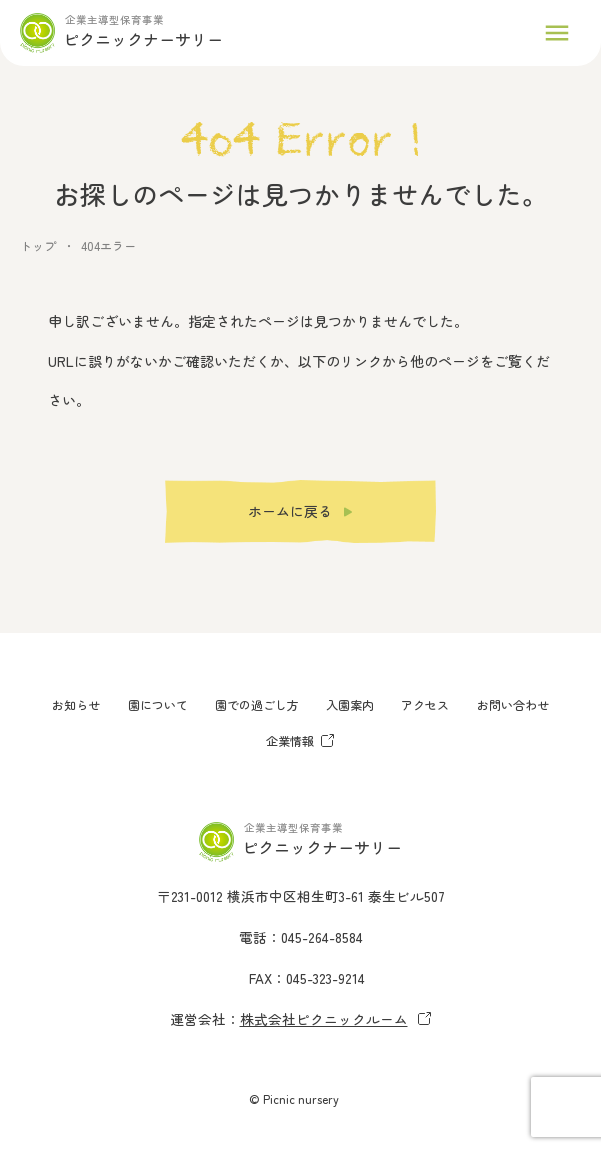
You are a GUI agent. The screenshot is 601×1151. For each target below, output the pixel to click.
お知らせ (76, 704)
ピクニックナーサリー (143, 39)
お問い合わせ (513, 704)
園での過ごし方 (257, 704)
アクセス (425, 704)
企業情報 (300, 740)
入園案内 (350, 704)
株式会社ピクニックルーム (336, 1019)
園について (158, 704)
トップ (38, 245)
